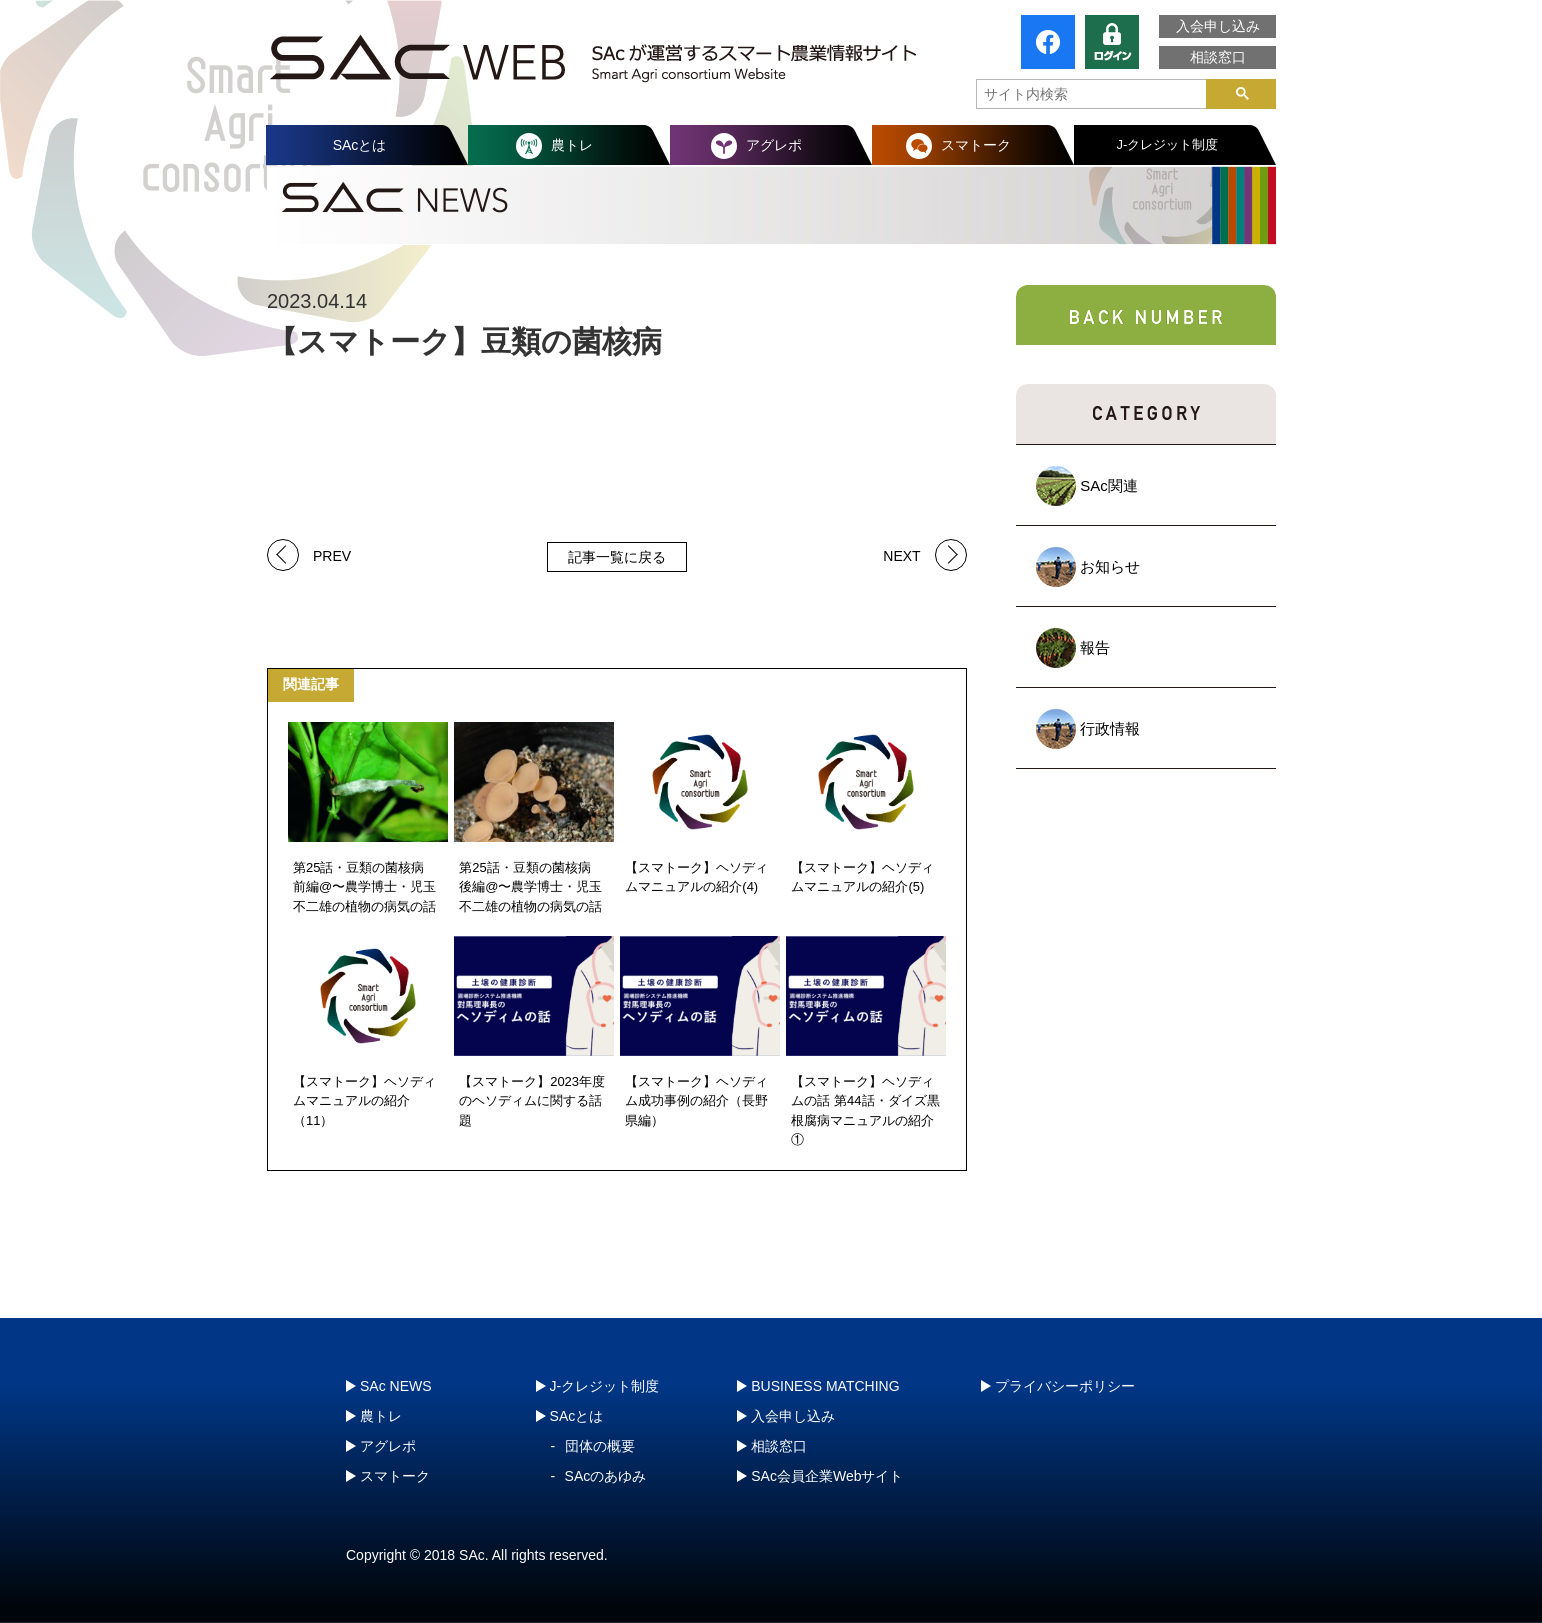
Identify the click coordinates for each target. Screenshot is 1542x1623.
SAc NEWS (396, 1386)
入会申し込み (1218, 26)
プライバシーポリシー (1065, 1386)
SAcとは (360, 145)
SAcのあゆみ (606, 1476)
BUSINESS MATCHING (825, 1386)
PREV (332, 554)
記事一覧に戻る (617, 557)
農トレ (572, 145)
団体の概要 (600, 1446)
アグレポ (774, 145)
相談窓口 (1218, 57)
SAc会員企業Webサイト (827, 1476)
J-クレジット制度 (1168, 144)
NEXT (901, 554)
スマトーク (976, 145)
